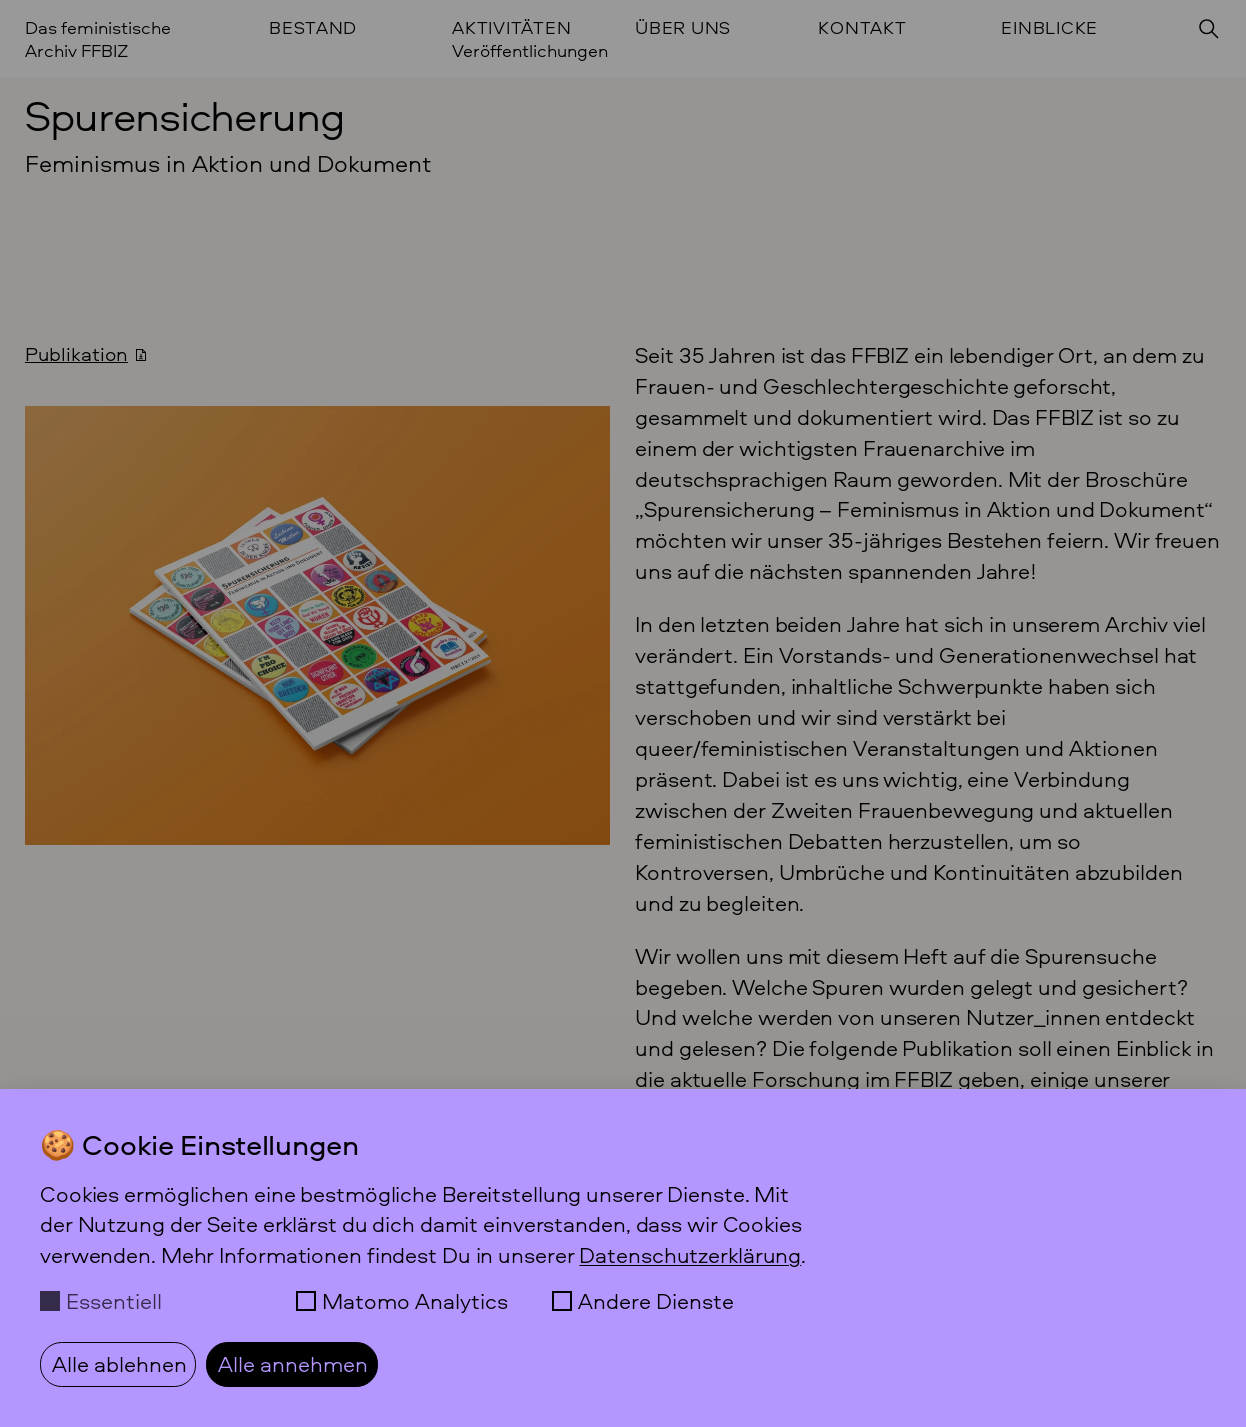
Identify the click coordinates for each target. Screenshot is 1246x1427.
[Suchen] (1209, 29)
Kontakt (862, 27)
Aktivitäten (511, 27)
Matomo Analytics (415, 1301)
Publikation (76, 353)
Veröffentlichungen (530, 50)
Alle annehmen (293, 1364)
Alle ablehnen (119, 1364)
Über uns (683, 27)
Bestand (313, 27)
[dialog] (623, 1258)
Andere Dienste (656, 1301)
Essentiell (114, 1301)
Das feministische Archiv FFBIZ (98, 38)
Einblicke (1049, 27)
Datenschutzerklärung (690, 1255)
